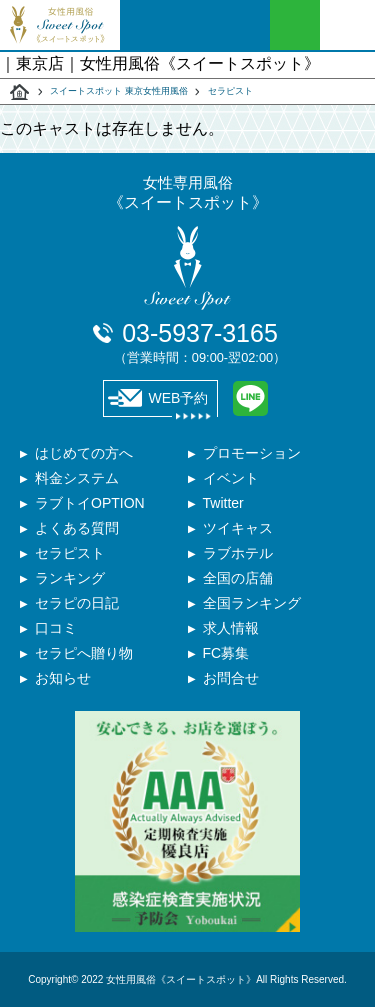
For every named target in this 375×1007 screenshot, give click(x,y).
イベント (231, 478)
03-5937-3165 (200, 342)
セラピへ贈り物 (84, 653)
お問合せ (231, 678)
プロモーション (252, 453)
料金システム (77, 478)
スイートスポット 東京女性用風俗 (119, 91)
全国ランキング (252, 603)
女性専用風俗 (188, 193)
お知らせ (63, 678)
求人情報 (231, 628)
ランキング (70, 578)
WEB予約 (158, 398)
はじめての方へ (84, 453)
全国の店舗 (238, 578)
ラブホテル (238, 553)
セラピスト (230, 91)
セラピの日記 (77, 603)
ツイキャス (238, 528)
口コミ (56, 628)
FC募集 (226, 653)
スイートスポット (20, 92)
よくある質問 (77, 528)
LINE (250, 398)
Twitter (223, 503)
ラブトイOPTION (90, 503)
